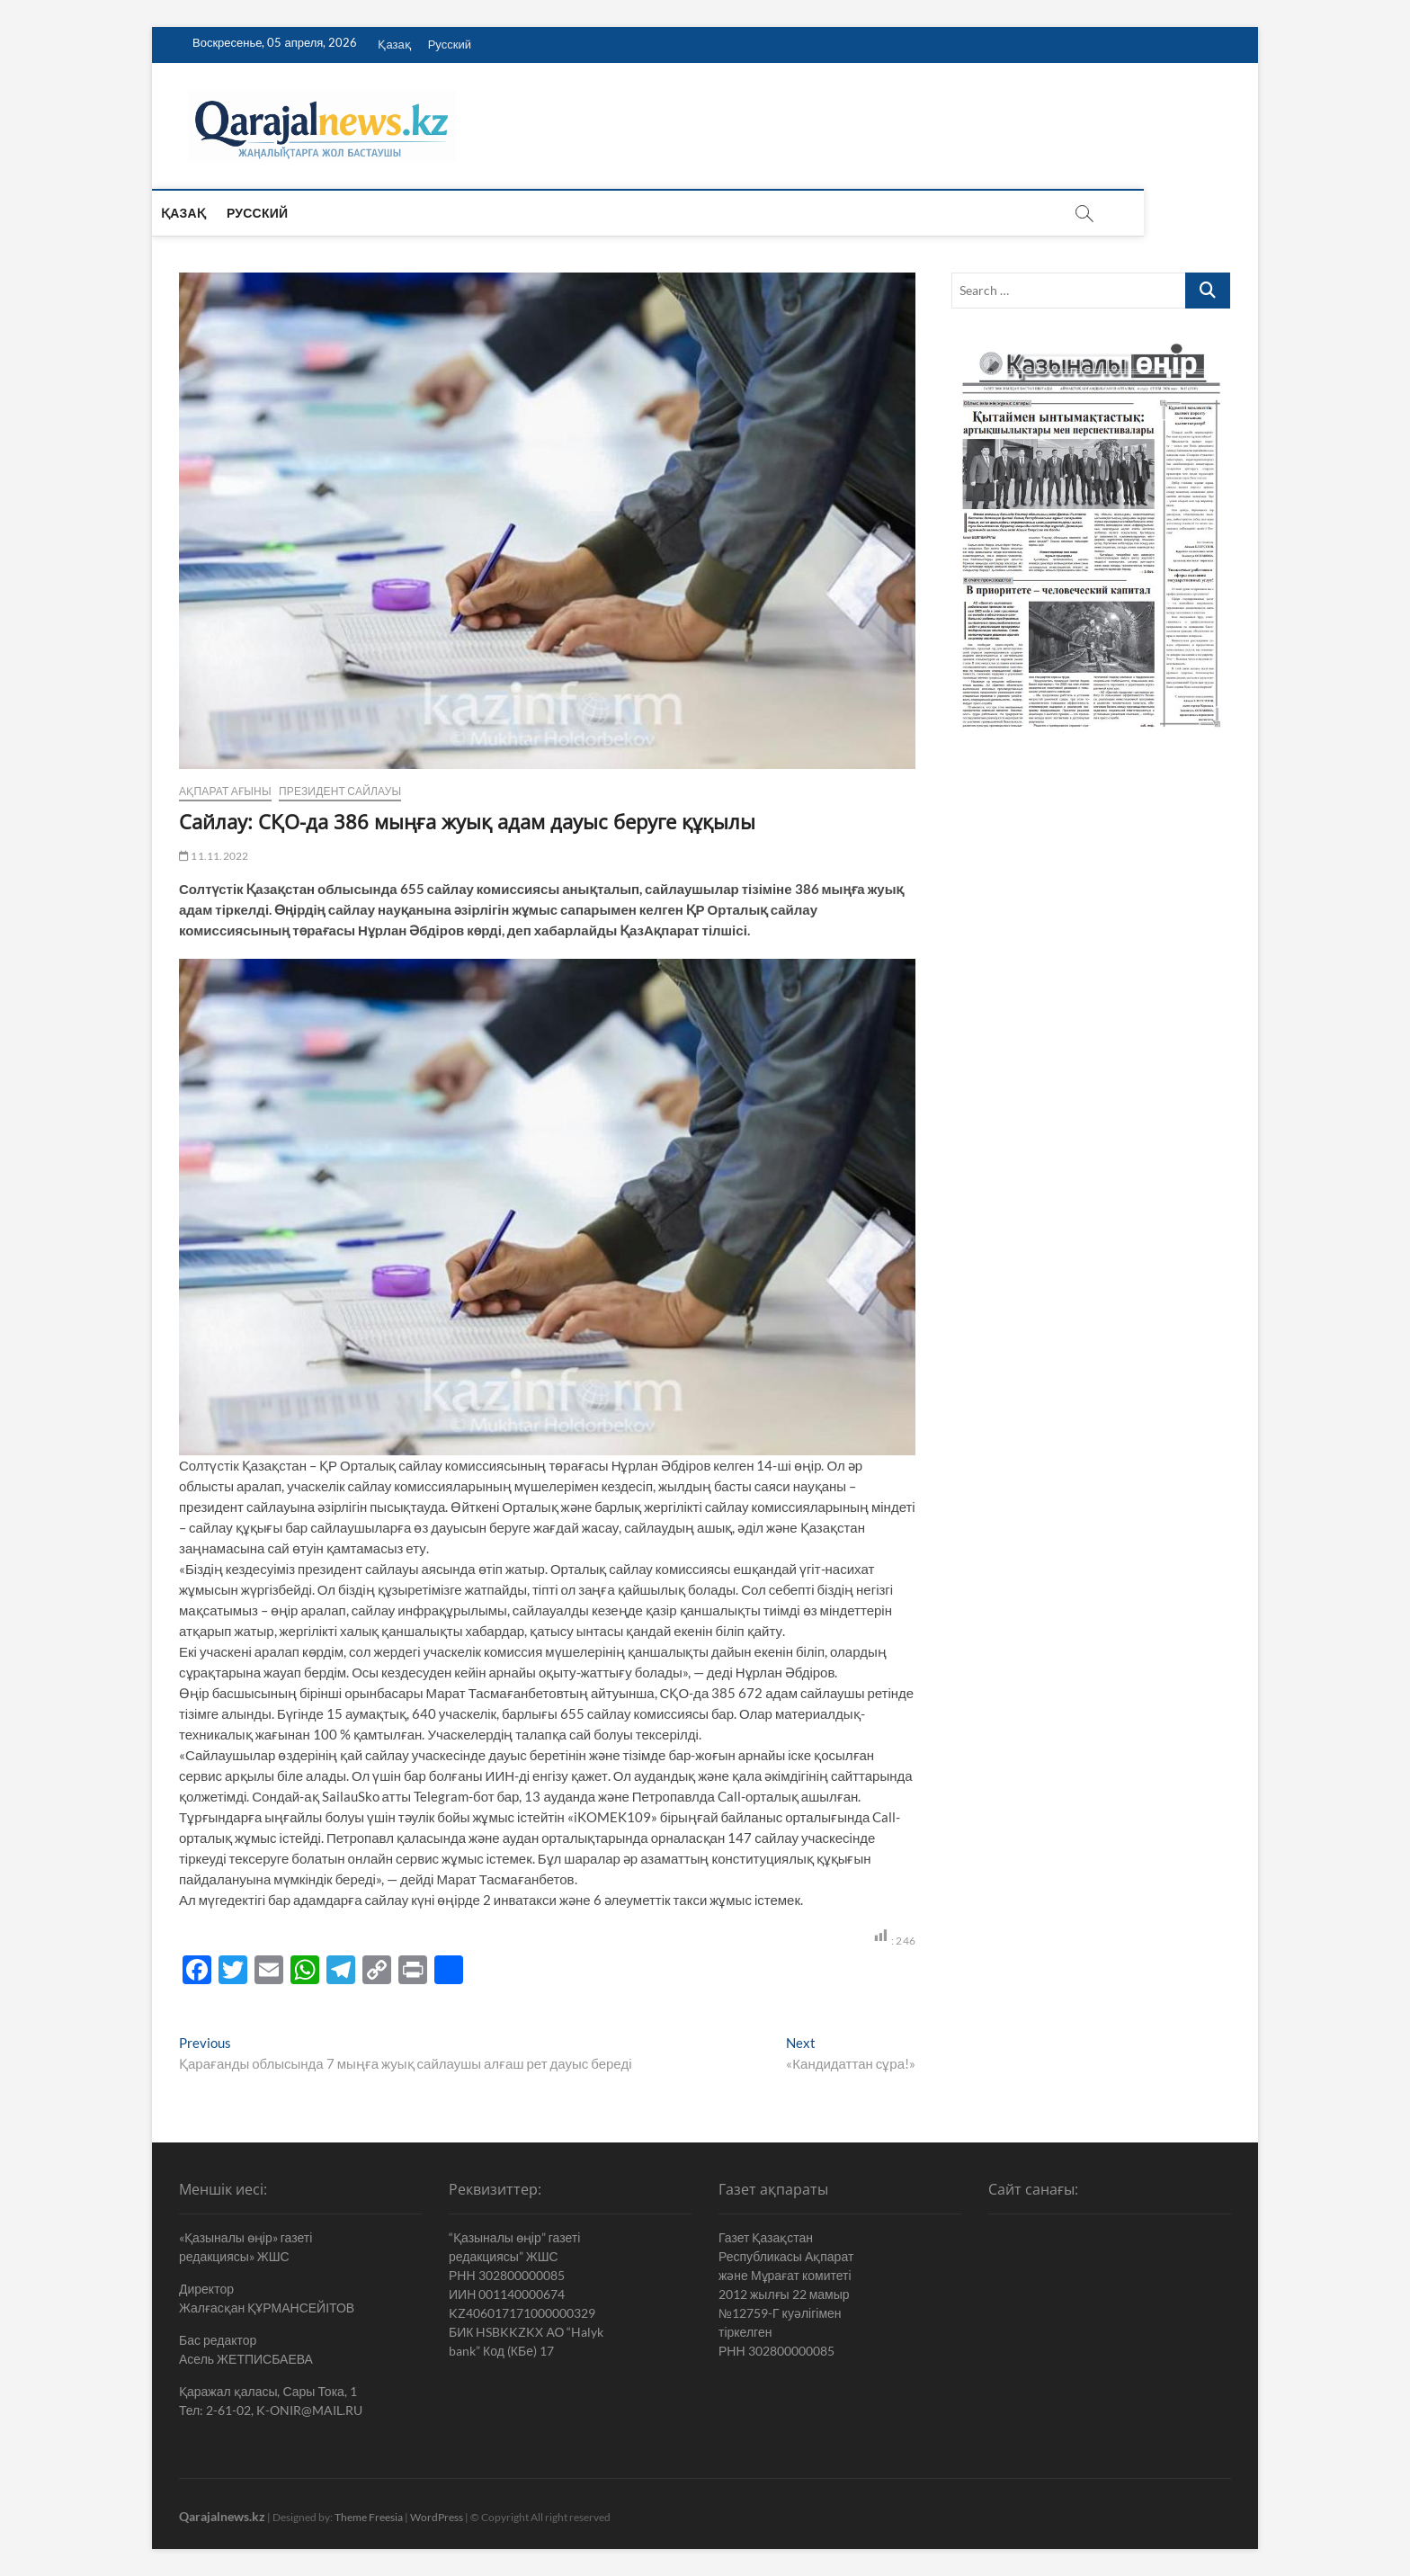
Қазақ (394, 44)
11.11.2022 (213, 856)
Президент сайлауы (340, 791)
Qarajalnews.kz (222, 2516)
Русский (449, 44)
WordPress (436, 2517)
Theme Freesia (369, 2517)
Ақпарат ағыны (225, 791)
